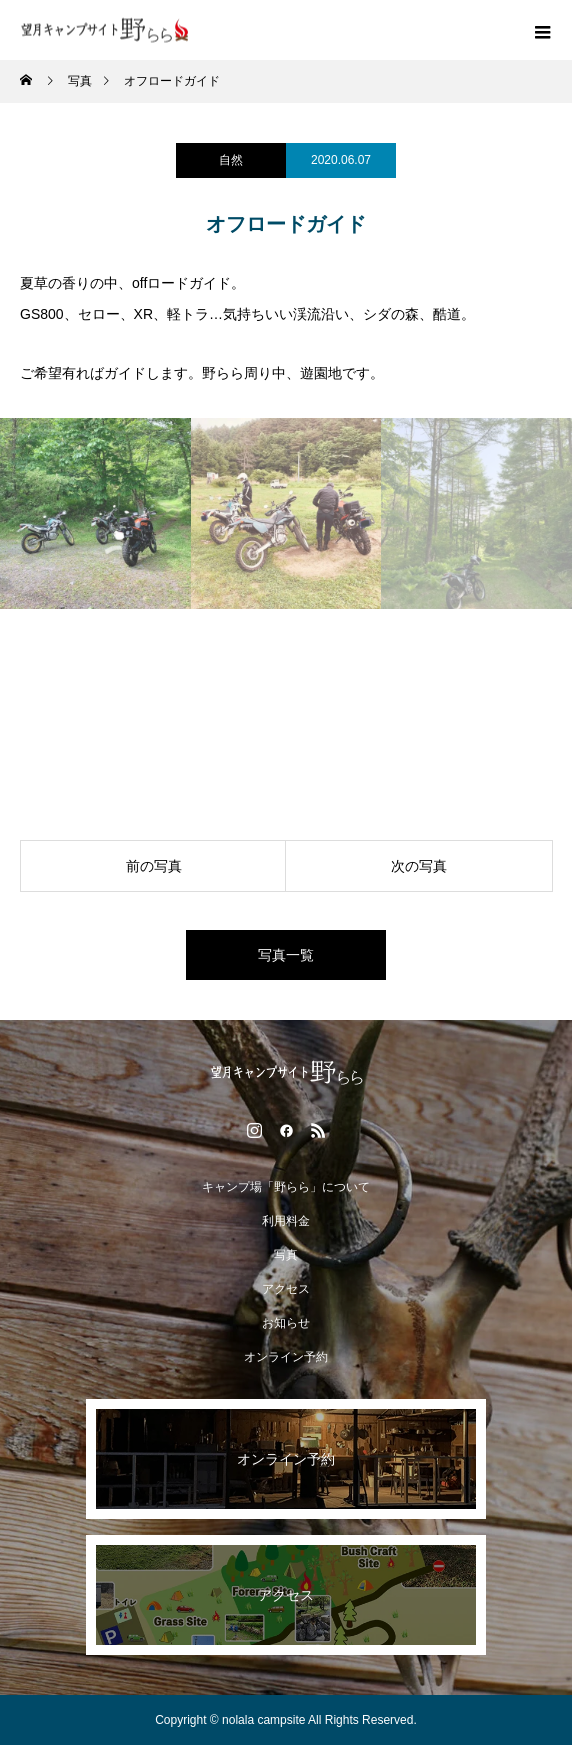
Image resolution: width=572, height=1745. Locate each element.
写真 (286, 1255)
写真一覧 (286, 955)
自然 (231, 160)
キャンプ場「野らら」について (286, 1187)
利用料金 (286, 1221)
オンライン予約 (286, 1357)
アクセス (286, 1289)
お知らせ (286, 1323)
